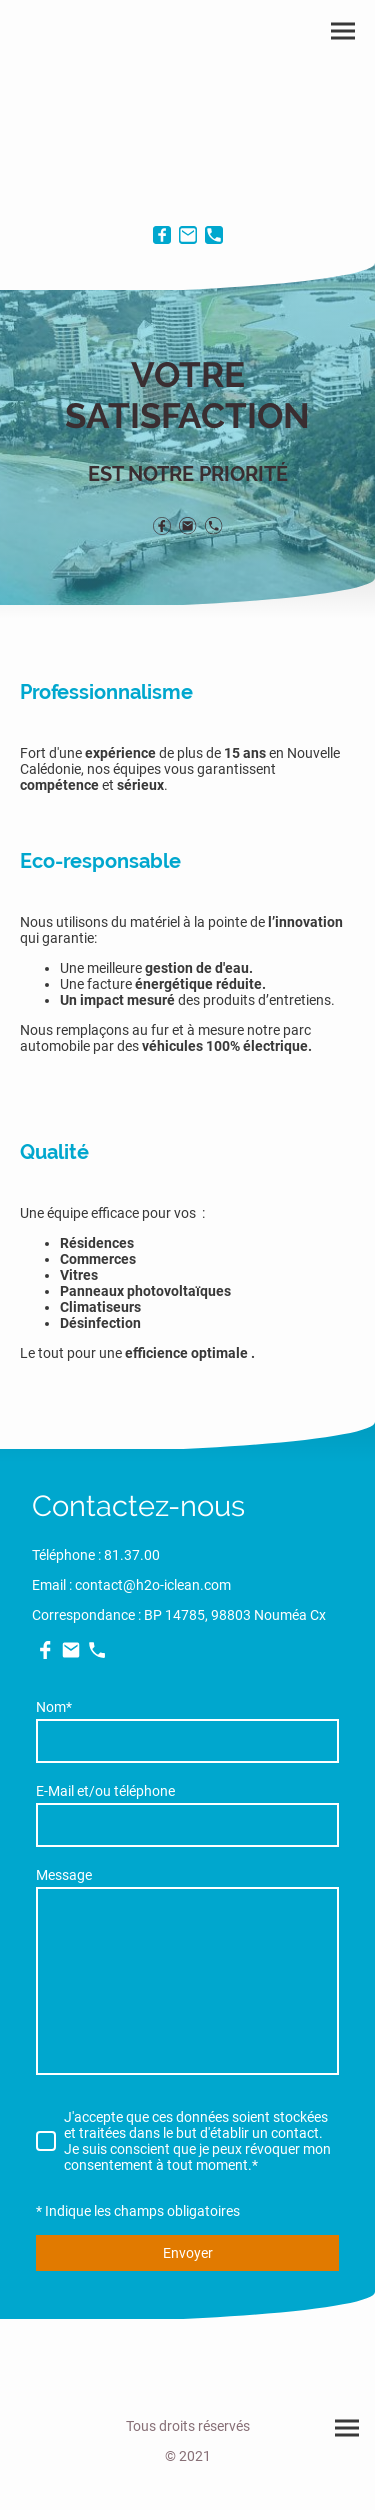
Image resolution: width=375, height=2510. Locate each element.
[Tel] (214, 235)
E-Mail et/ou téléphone (105, 1791)
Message (64, 1875)
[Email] (188, 235)
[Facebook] (162, 235)
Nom (54, 1707)
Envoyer (188, 2253)
